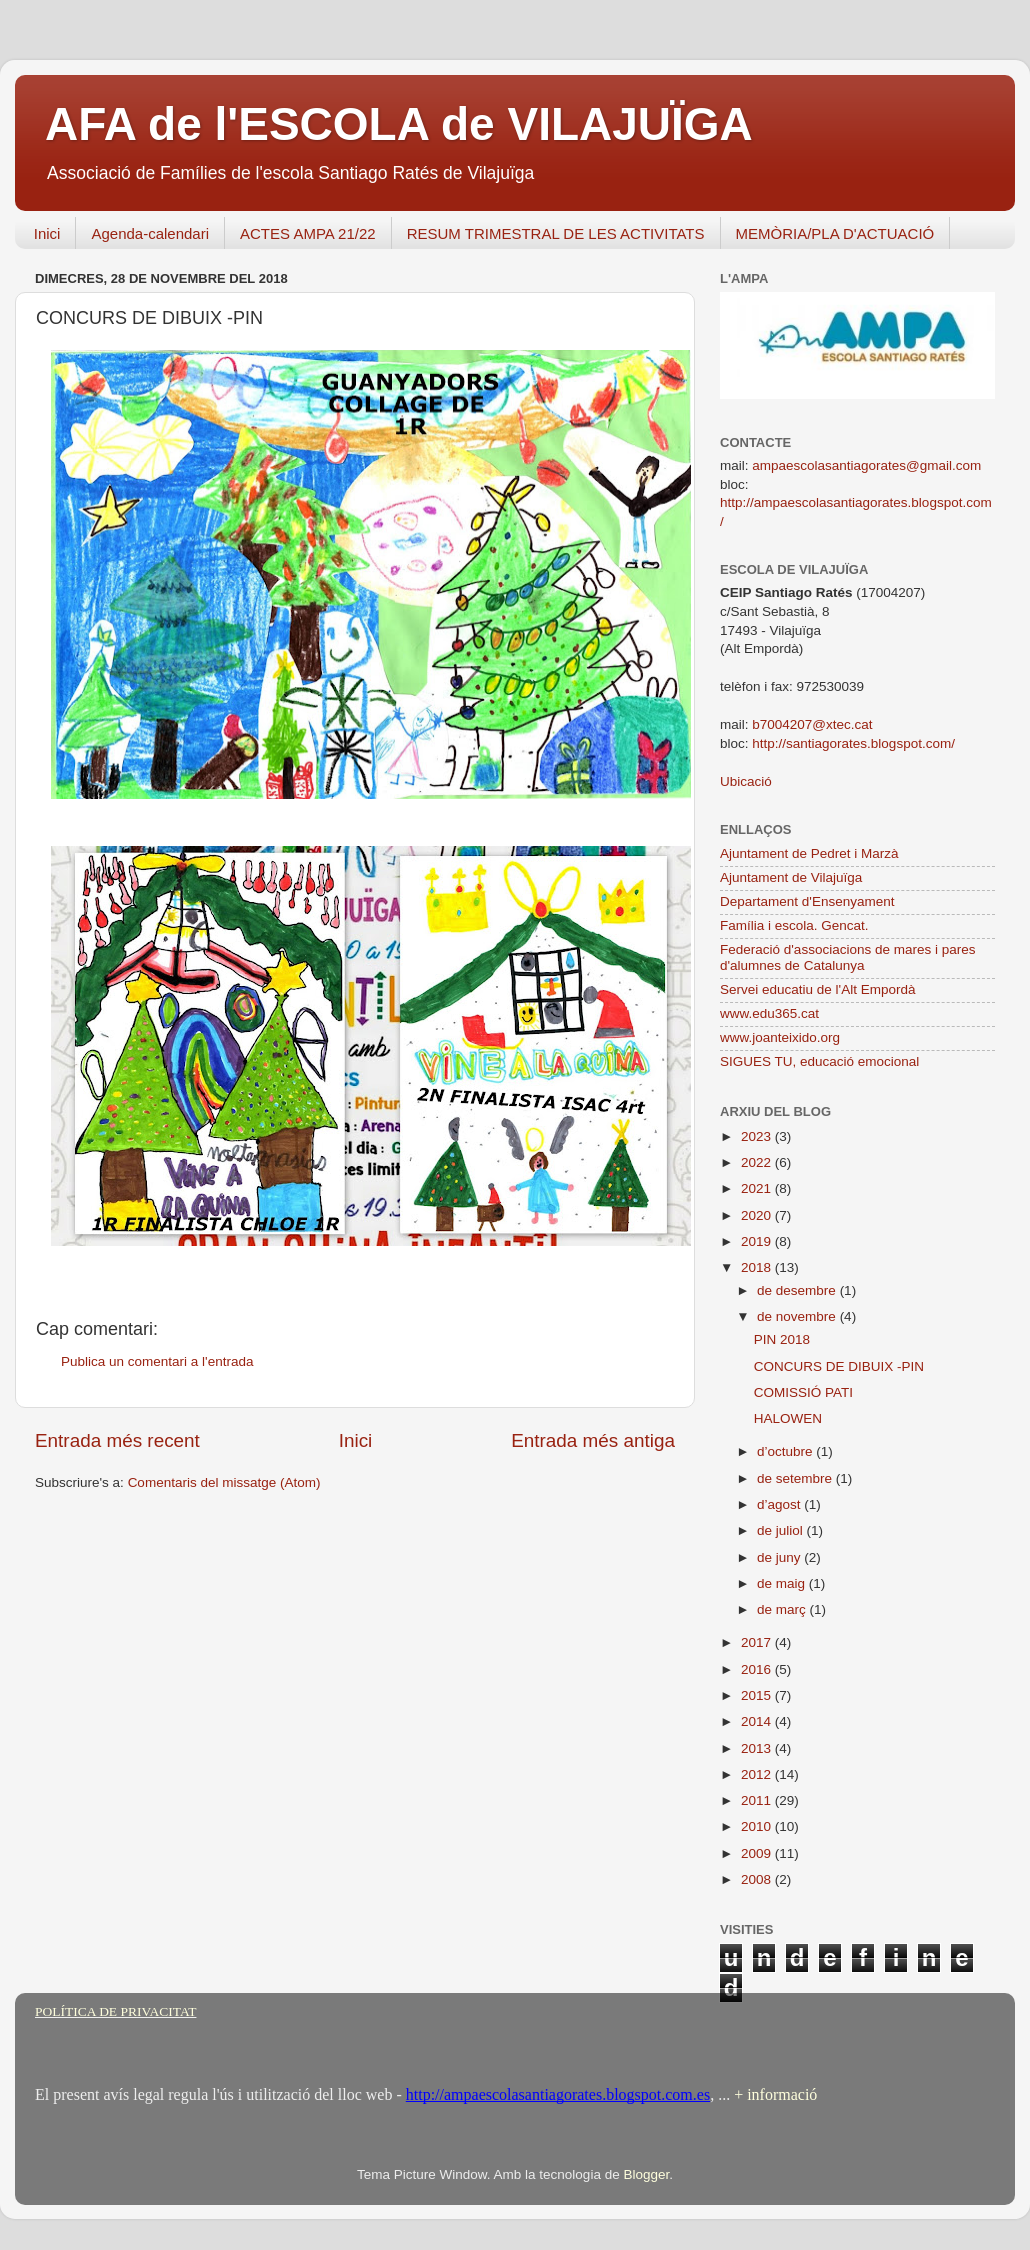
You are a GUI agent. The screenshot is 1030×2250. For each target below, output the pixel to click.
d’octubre (786, 1451)
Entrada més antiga (593, 1440)
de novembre (798, 1316)
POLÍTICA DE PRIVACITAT (115, 2011)
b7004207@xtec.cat (812, 724)
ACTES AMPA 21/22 (308, 233)
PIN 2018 (782, 1339)
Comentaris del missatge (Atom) (224, 1482)
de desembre (798, 1290)
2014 (758, 1721)
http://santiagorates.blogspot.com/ (853, 743)
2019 (758, 1241)
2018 (758, 1267)
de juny (780, 1557)
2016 (758, 1669)
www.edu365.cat (769, 1013)
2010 (758, 1826)
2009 (758, 1853)
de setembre (796, 1478)
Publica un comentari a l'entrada (157, 1361)
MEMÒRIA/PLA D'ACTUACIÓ (835, 233)
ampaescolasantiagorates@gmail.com (866, 465)
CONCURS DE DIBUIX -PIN (839, 1366)
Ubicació (746, 781)
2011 (758, 1800)
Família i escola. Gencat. (794, 925)
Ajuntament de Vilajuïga (791, 877)
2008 (758, 1879)
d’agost (780, 1504)
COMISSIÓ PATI (803, 1392)
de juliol (782, 1530)
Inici (47, 233)
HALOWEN (788, 1418)
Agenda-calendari (150, 233)
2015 (758, 1695)
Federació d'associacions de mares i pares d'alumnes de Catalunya (847, 957)
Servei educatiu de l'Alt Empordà (817, 989)
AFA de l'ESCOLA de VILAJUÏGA (399, 124)
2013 (758, 1748)
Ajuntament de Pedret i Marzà (809, 853)
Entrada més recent (117, 1440)
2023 (758, 1136)
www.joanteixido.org (780, 1037)
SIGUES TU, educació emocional (819, 1061)
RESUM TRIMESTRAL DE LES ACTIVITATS (556, 233)
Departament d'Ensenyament (807, 901)
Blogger (646, 2174)
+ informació (773, 2094)
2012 (758, 1774)
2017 (758, 1642)
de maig (783, 1583)
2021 (758, 1188)
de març (783, 1609)
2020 (758, 1215)
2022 (758, 1162)
